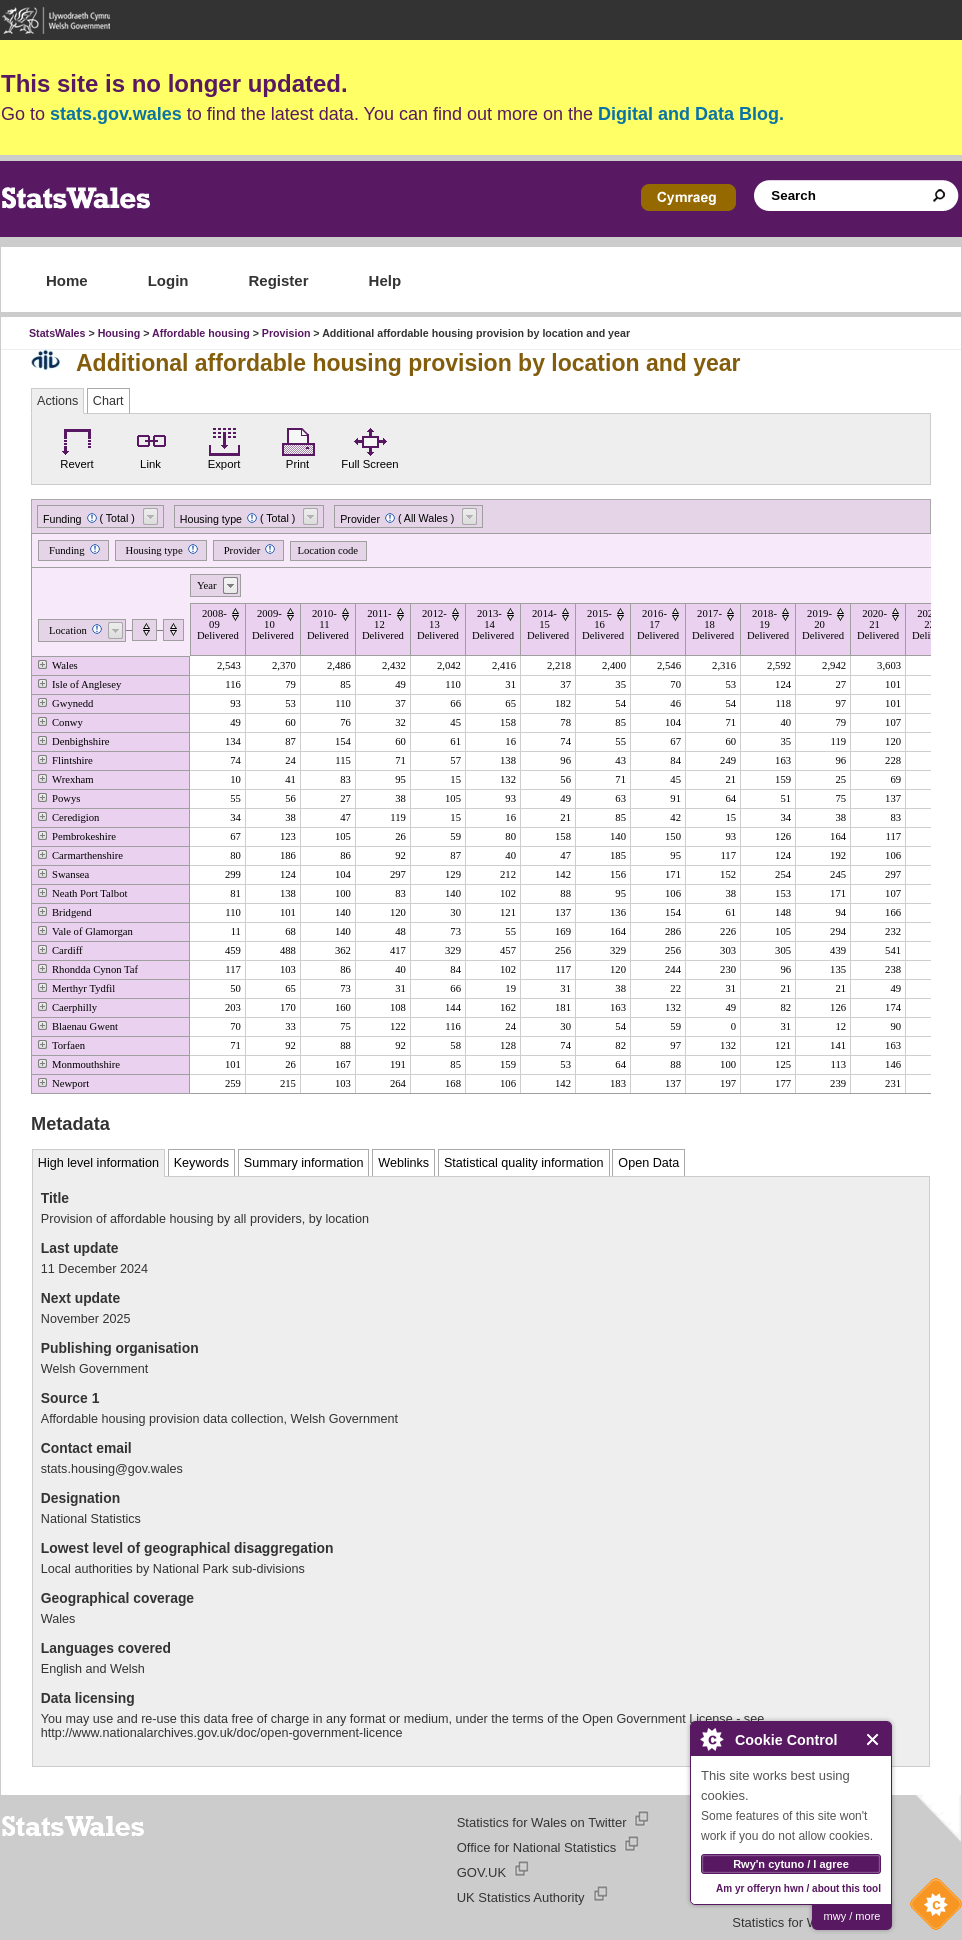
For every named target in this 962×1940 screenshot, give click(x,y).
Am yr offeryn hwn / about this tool (798, 1888)
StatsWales (57, 333)
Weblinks (403, 1163)
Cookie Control (931, 1909)
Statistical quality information (524, 1163)
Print (298, 446)
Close (873, 1739)
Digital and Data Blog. (691, 114)
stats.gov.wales (116, 114)
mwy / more (852, 1916)
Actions (57, 401)
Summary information (304, 1163)
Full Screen (369, 446)
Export (224, 446)
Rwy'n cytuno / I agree (791, 1864)
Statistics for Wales (787, 1922)
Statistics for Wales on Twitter (542, 1822)
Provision (286, 333)
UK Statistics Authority (521, 1897)
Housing (119, 333)
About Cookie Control (711, 1739)
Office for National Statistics (536, 1847)
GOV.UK (481, 1872)
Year (207, 585)
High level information (98, 1163)
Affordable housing (201, 333)
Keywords (201, 1163)
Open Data (648, 1163)
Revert (77, 446)
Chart (108, 401)
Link (151, 446)
